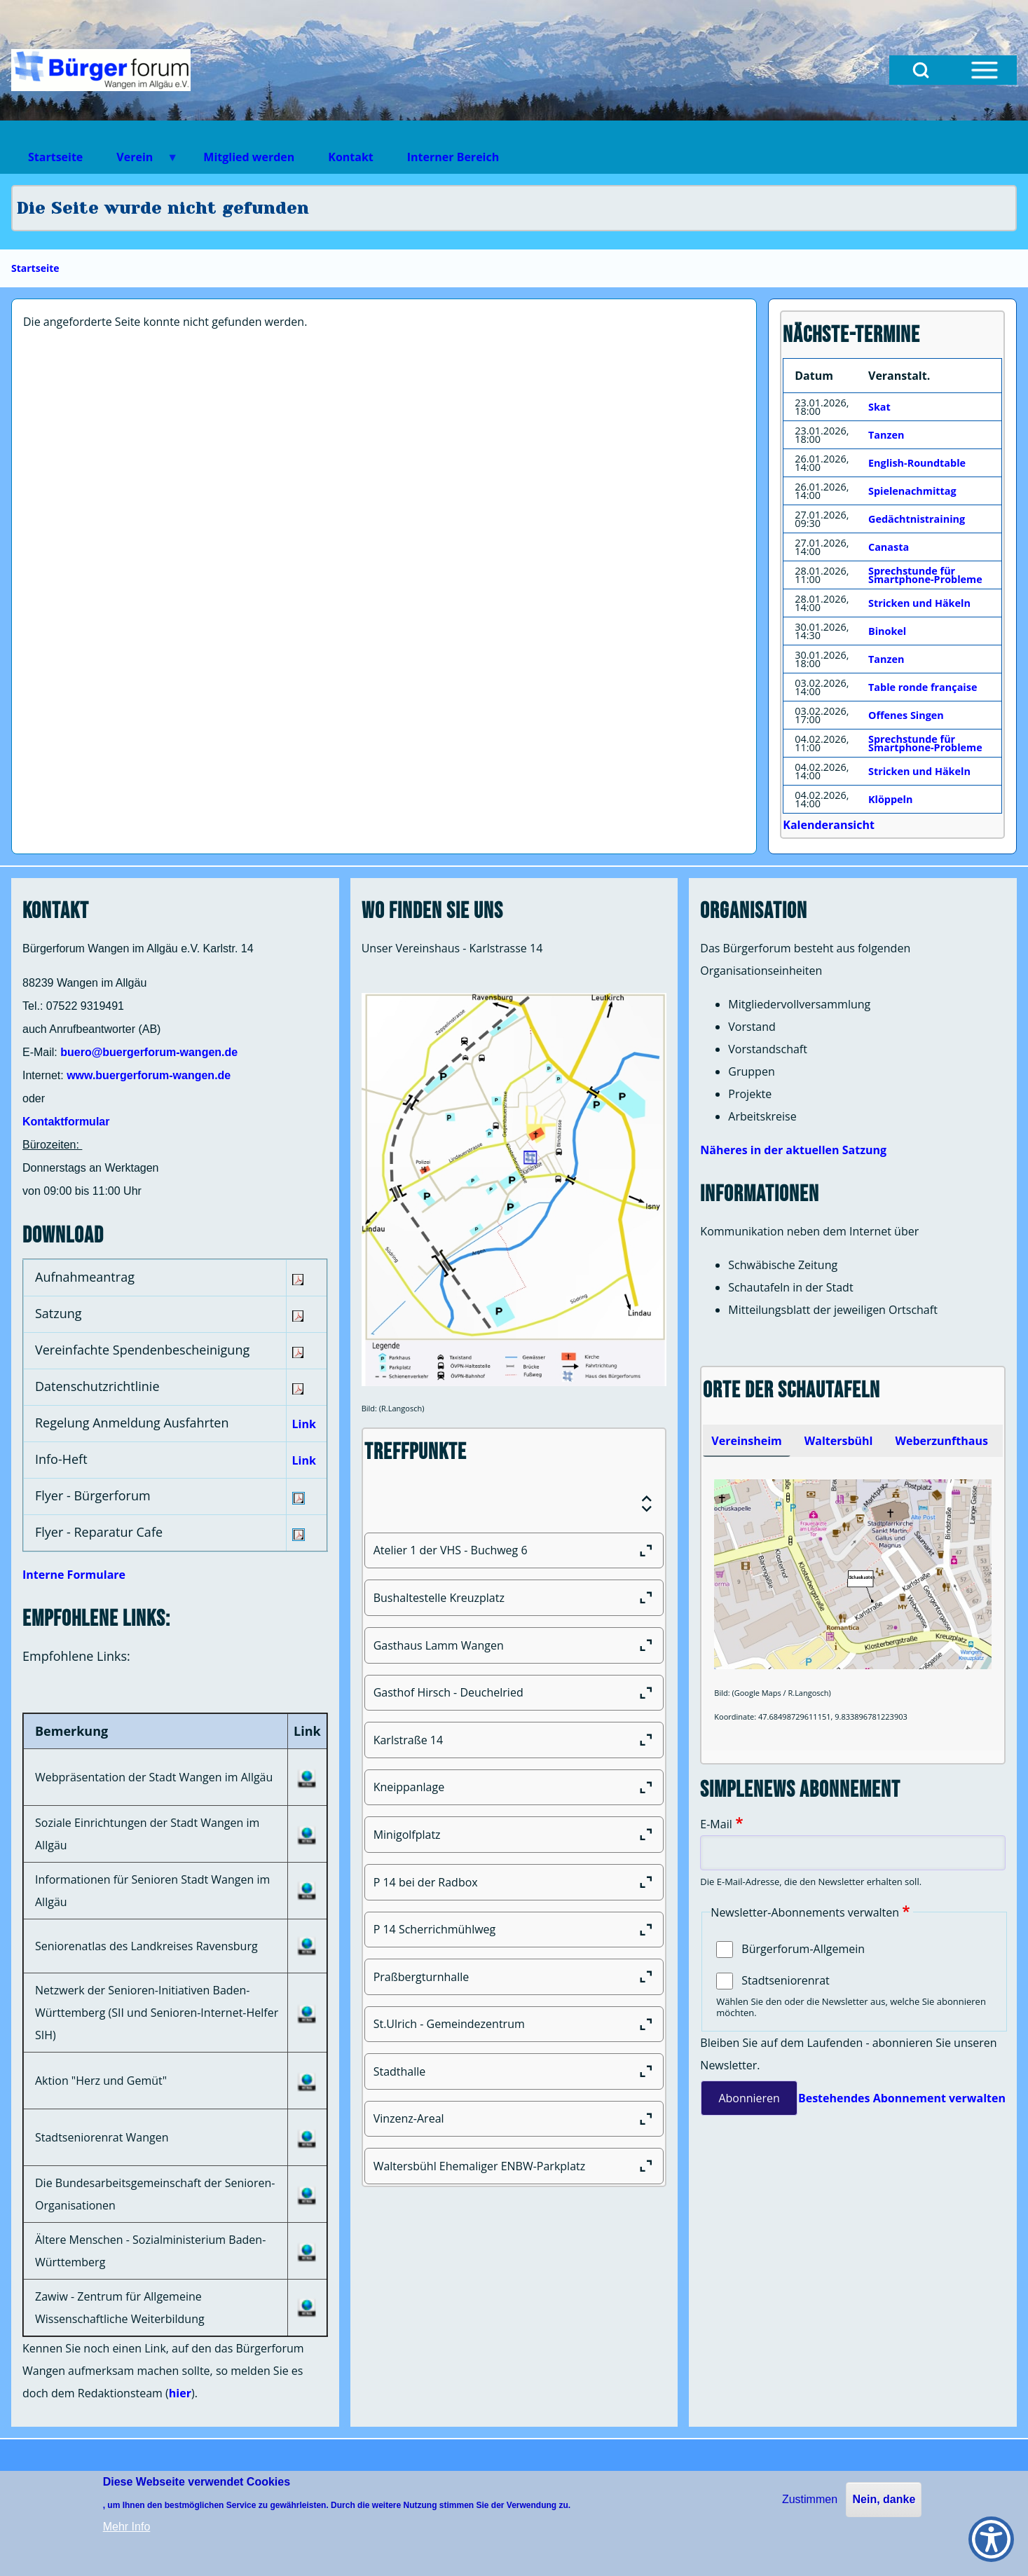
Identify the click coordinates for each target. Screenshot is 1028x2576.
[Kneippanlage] (514, 1787)
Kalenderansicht (829, 825)
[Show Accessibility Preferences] (991, 2539)
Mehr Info (127, 2527)
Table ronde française (922, 687)
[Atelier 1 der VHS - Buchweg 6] (514, 1551)
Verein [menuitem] (139, 161)
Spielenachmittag (912, 491)
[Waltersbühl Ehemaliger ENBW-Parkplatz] (514, 2166)
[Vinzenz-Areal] (514, 2119)
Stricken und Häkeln (919, 603)
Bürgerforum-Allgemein (803, 1949)
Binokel (887, 631)
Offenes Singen (906, 715)
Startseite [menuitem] (55, 157)
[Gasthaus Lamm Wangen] (514, 1645)
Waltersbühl (838, 1440)
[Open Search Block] (920, 70)
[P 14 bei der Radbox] (514, 1882)
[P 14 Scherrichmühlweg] (514, 1930)
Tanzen (886, 434)
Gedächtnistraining (916, 519)
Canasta (888, 547)
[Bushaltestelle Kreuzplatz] (514, 1598)
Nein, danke (883, 2499)
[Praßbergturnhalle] (514, 1977)
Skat (879, 406)
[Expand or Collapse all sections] (646, 1503)
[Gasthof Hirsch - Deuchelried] (514, 1693)
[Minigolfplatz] (514, 1834)
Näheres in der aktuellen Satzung (793, 1150)
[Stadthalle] (514, 2071)
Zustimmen (809, 2499)
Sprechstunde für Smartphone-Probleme (925, 575)
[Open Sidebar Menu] (984, 70)
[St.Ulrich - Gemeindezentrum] (514, 2024)
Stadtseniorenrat (785, 1980)
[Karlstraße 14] (514, 1740)
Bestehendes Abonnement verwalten (902, 2098)
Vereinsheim (746, 1440)
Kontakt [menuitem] (350, 157)
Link (304, 1424)
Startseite (35, 268)
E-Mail (716, 1824)
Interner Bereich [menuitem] (453, 157)
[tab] (746, 1441)
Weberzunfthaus (941, 1440)
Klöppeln (890, 799)
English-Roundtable (917, 463)
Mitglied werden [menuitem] (248, 157)
